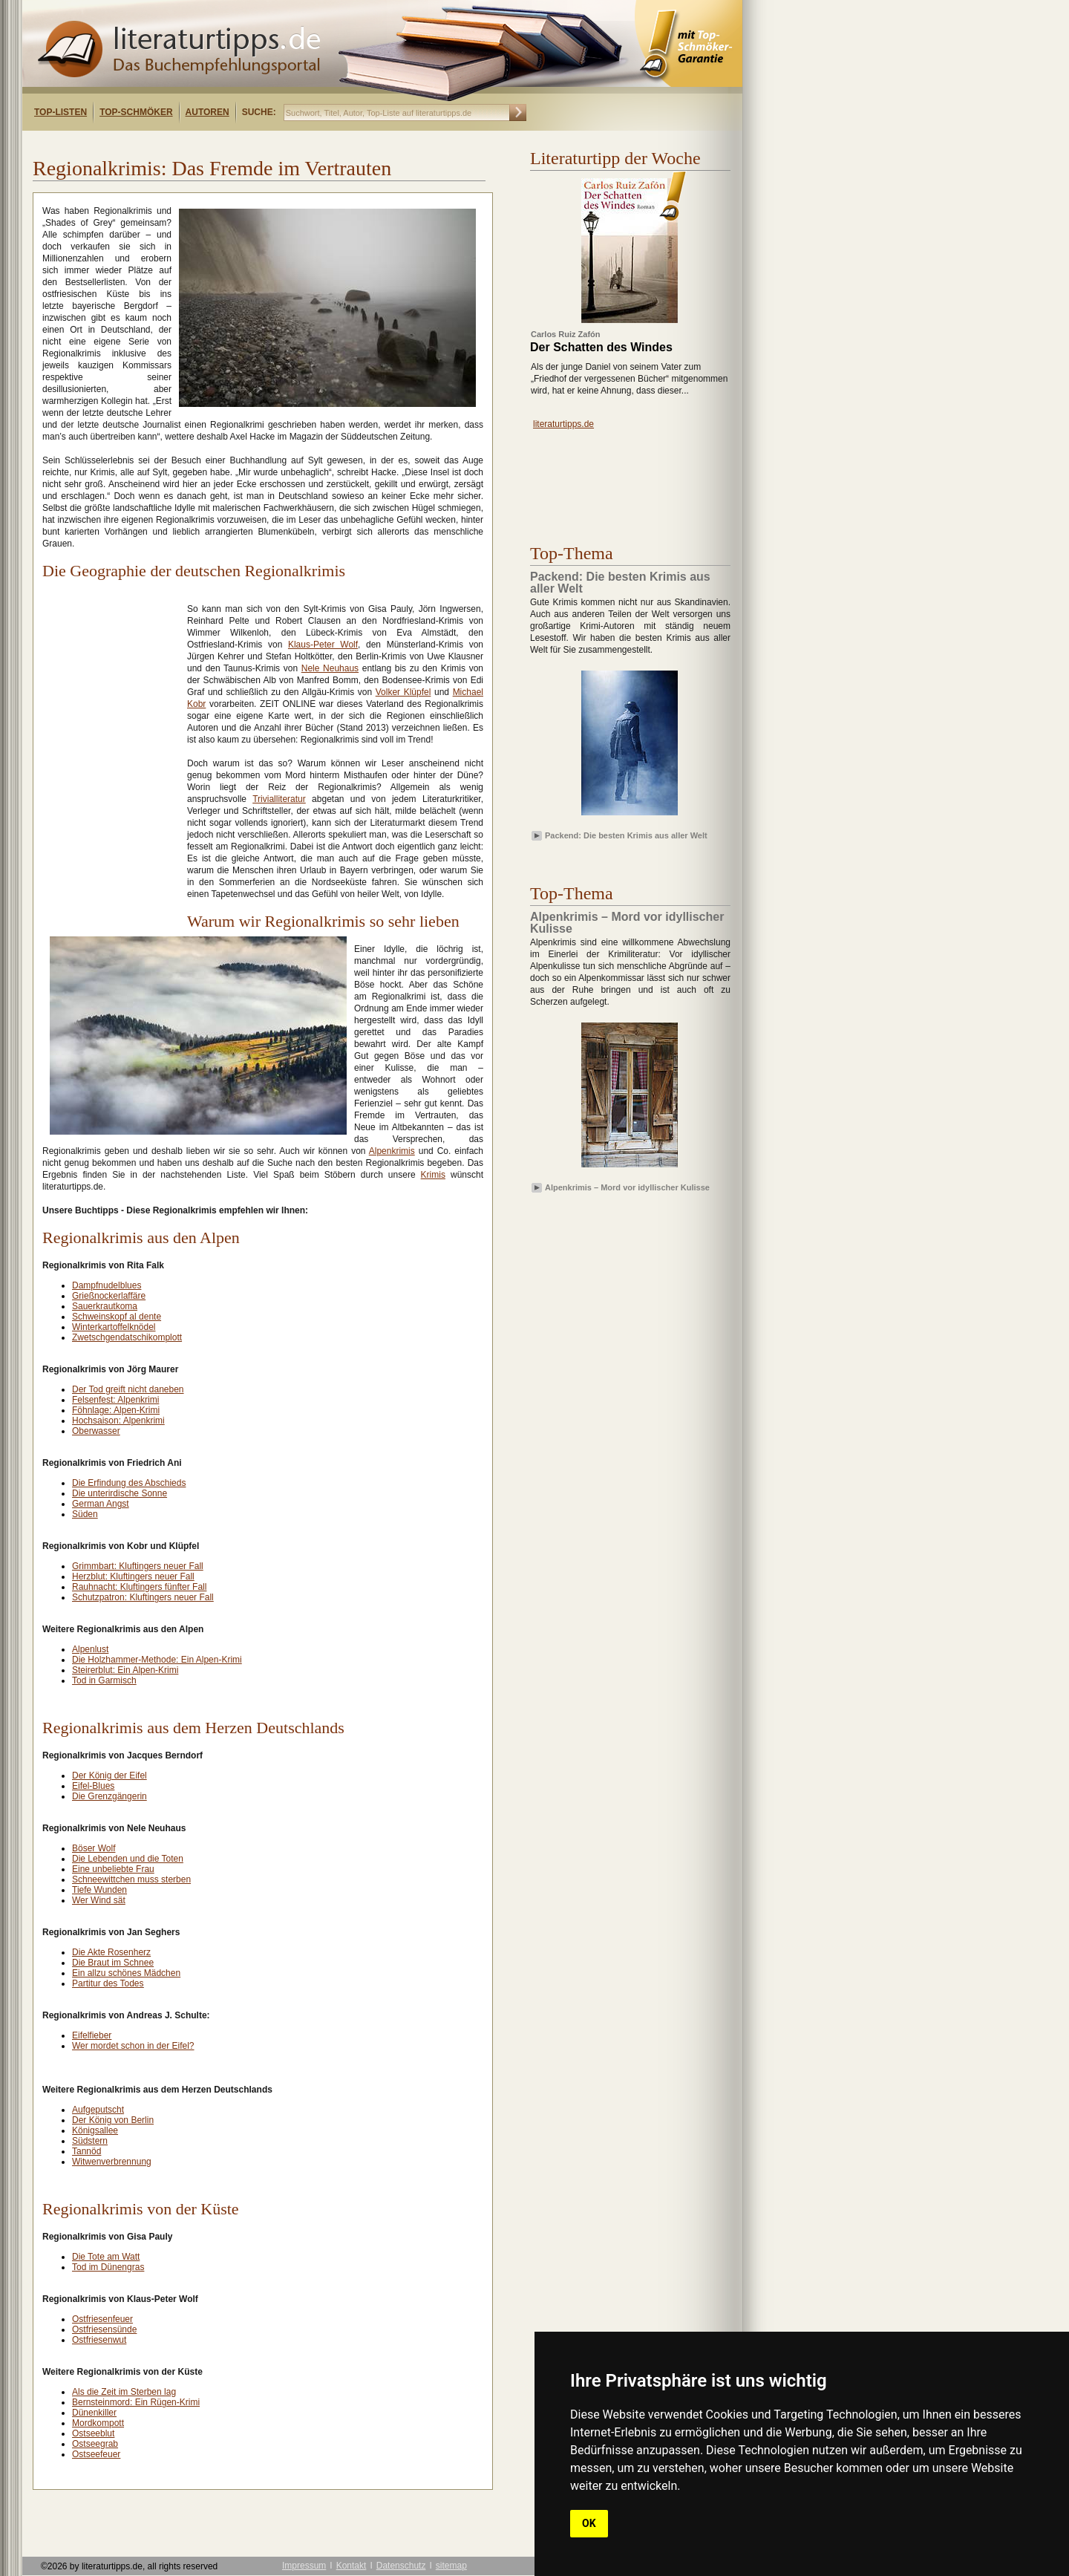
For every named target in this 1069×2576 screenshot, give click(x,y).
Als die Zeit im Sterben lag (124, 2392)
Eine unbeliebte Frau (113, 1869)
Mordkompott (98, 2423)
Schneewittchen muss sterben (131, 1879)
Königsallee (95, 2130)
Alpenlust (90, 1649)
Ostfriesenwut (99, 2340)
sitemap (451, 2565)
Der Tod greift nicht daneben (128, 1389)
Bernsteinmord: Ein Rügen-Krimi (136, 2402)
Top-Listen (60, 112)
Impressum (304, 2565)
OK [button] (589, 2523)
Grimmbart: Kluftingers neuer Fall (137, 1566)
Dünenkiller (94, 2412)
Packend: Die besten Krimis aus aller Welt (626, 835)
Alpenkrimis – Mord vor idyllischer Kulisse (627, 1187)
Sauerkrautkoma (104, 1306)
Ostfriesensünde (104, 2329)
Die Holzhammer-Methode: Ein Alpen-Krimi (157, 1659)
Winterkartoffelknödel (114, 1327)
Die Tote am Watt (106, 2256)
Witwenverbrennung (111, 2161)
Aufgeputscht (98, 2109)
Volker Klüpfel (403, 692)
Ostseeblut (93, 2433)
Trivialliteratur (279, 799)
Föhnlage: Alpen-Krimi (116, 1410)
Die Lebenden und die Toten (127, 1858)
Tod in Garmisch (104, 1680)
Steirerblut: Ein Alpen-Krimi (125, 1670)
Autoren (207, 112)
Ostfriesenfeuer (102, 2319)
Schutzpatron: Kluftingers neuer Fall (143, 1597)
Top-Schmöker (135, 112)
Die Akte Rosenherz (111, 1952)
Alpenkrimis (392, 1151)
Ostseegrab (95, 2444)
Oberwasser (96, 1431)
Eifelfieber (91, 2035)
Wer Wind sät (98, 1900)
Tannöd (86, 2151)
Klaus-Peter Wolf (323, 644)
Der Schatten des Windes (601, 347)
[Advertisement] (214, 143)
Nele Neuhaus (330, 668)
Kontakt (351, 2565)
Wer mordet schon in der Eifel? (133, 2046)
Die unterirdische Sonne (119, 1493)
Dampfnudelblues (106, 1285)
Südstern (90, 2141)
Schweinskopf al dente (116, 1316)
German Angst (100, 1504)
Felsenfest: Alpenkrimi (115, 1400)
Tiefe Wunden (99, 1890)
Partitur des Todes (108, 1983)
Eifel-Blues (93, 1786)
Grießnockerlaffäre (109, 1296)
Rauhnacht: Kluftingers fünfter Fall (139, 1587)
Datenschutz (401, 2565)
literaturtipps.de (563, 424)
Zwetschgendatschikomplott (127, 1337)
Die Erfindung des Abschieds (129, 1483)
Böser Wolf (93, 1848)
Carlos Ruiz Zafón (566, 334)
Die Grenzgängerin (109, 1796)
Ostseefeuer (96, 2454)
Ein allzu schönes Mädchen (126, 1973)
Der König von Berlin (113, 2120)
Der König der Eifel (109, 1775)
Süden (85, 1514)
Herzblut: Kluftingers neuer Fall (133, 1576)
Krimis (433, 1175)
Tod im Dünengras (108, 2267)
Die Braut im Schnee (113, 1962)
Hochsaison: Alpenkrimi (118, 1420)
